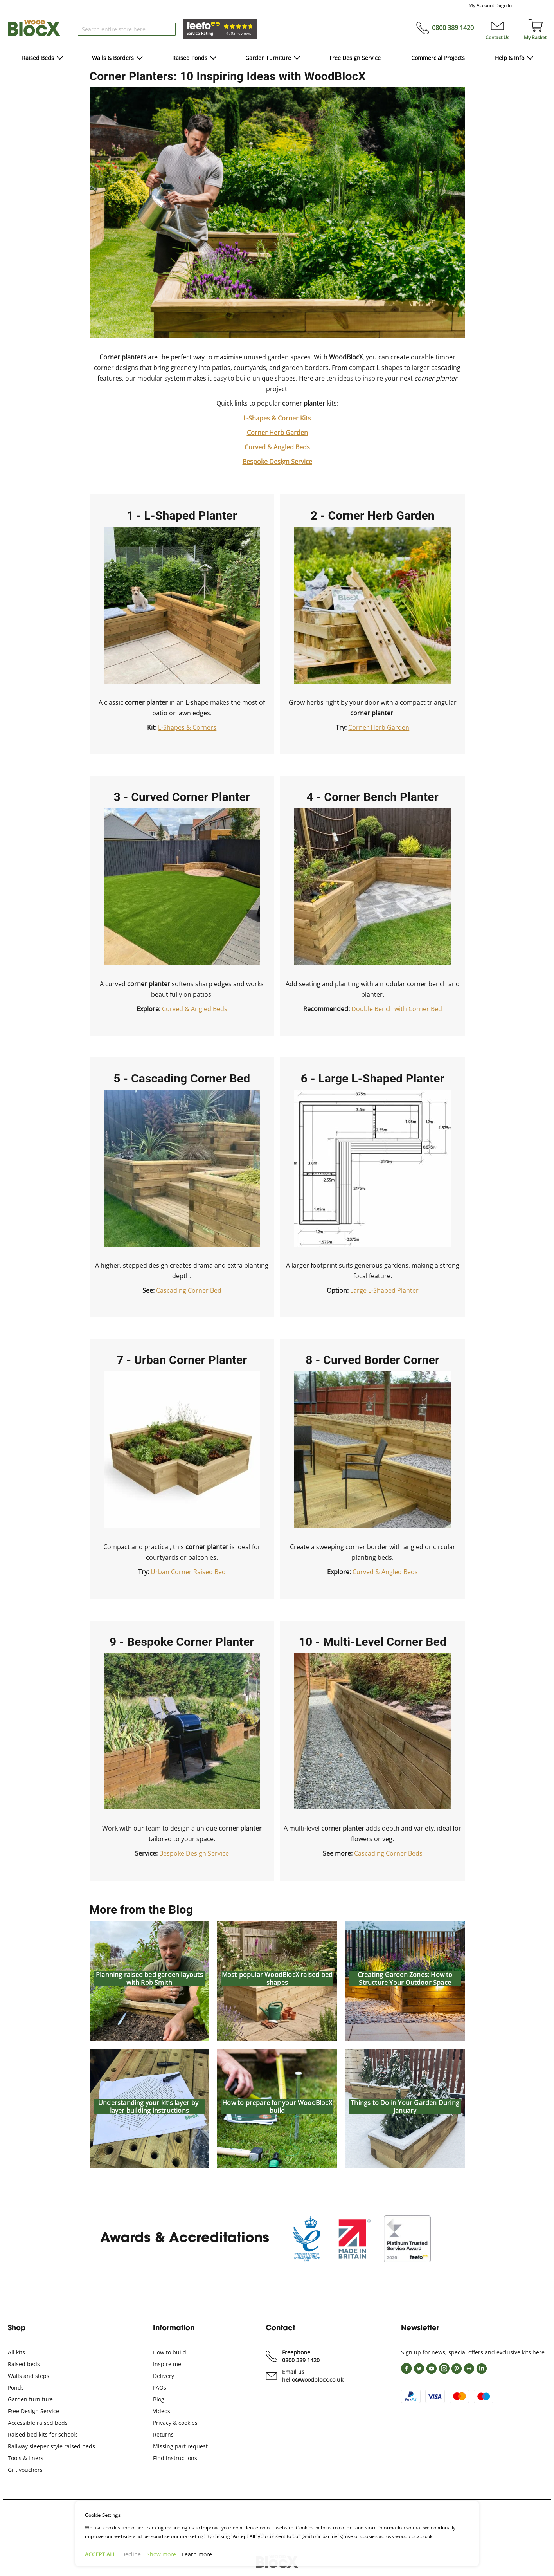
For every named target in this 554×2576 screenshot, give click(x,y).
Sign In (504, 5)
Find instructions (175, 2458)
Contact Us (497, 37)
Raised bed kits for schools (43, 2434)
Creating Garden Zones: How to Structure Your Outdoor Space (405, 1978)
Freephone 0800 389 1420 (301, 2356)
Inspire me (167, 2364)
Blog (158, 2399)
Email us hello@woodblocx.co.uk (312, 2375)
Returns (163, 2434)
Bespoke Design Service (277, 461)
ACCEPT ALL (100, 2554)
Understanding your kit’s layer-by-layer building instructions (149, 2106)
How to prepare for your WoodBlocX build (277, 2106)
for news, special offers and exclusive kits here (484, 2352)
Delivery (163, 2375)
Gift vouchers (25, 2469)
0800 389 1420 (453, 27)
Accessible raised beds (38, 2422)
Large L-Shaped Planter (384, 1290)
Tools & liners (25, 2458)
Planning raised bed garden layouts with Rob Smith (149, 1978)
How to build (169, 2352)
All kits (16, 2352)
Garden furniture (30, 2399)
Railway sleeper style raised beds (51, 2446)
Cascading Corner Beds (388, 1853)
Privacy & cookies (175, 2422)
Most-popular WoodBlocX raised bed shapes (277, 1978)
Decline (131, 2554)
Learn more (197, 2554)
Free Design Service (33, 2411)
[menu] (277, 58)
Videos (161, 2411)
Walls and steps (28, 2375)
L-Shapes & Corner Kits (277, 418)
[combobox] (127, 29)
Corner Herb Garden (277, 432)
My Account (481, 5)
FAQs (159, 2387)
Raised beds (24, 2364)
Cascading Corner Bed (188, 1290)
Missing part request (180, 2446)
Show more (161, 2554)
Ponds (16, 2387)
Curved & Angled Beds (277, 447)
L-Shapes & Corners (187, 727)
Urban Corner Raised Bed (188, 1572)
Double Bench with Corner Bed (396, 1009)
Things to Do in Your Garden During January (405, 2106)
